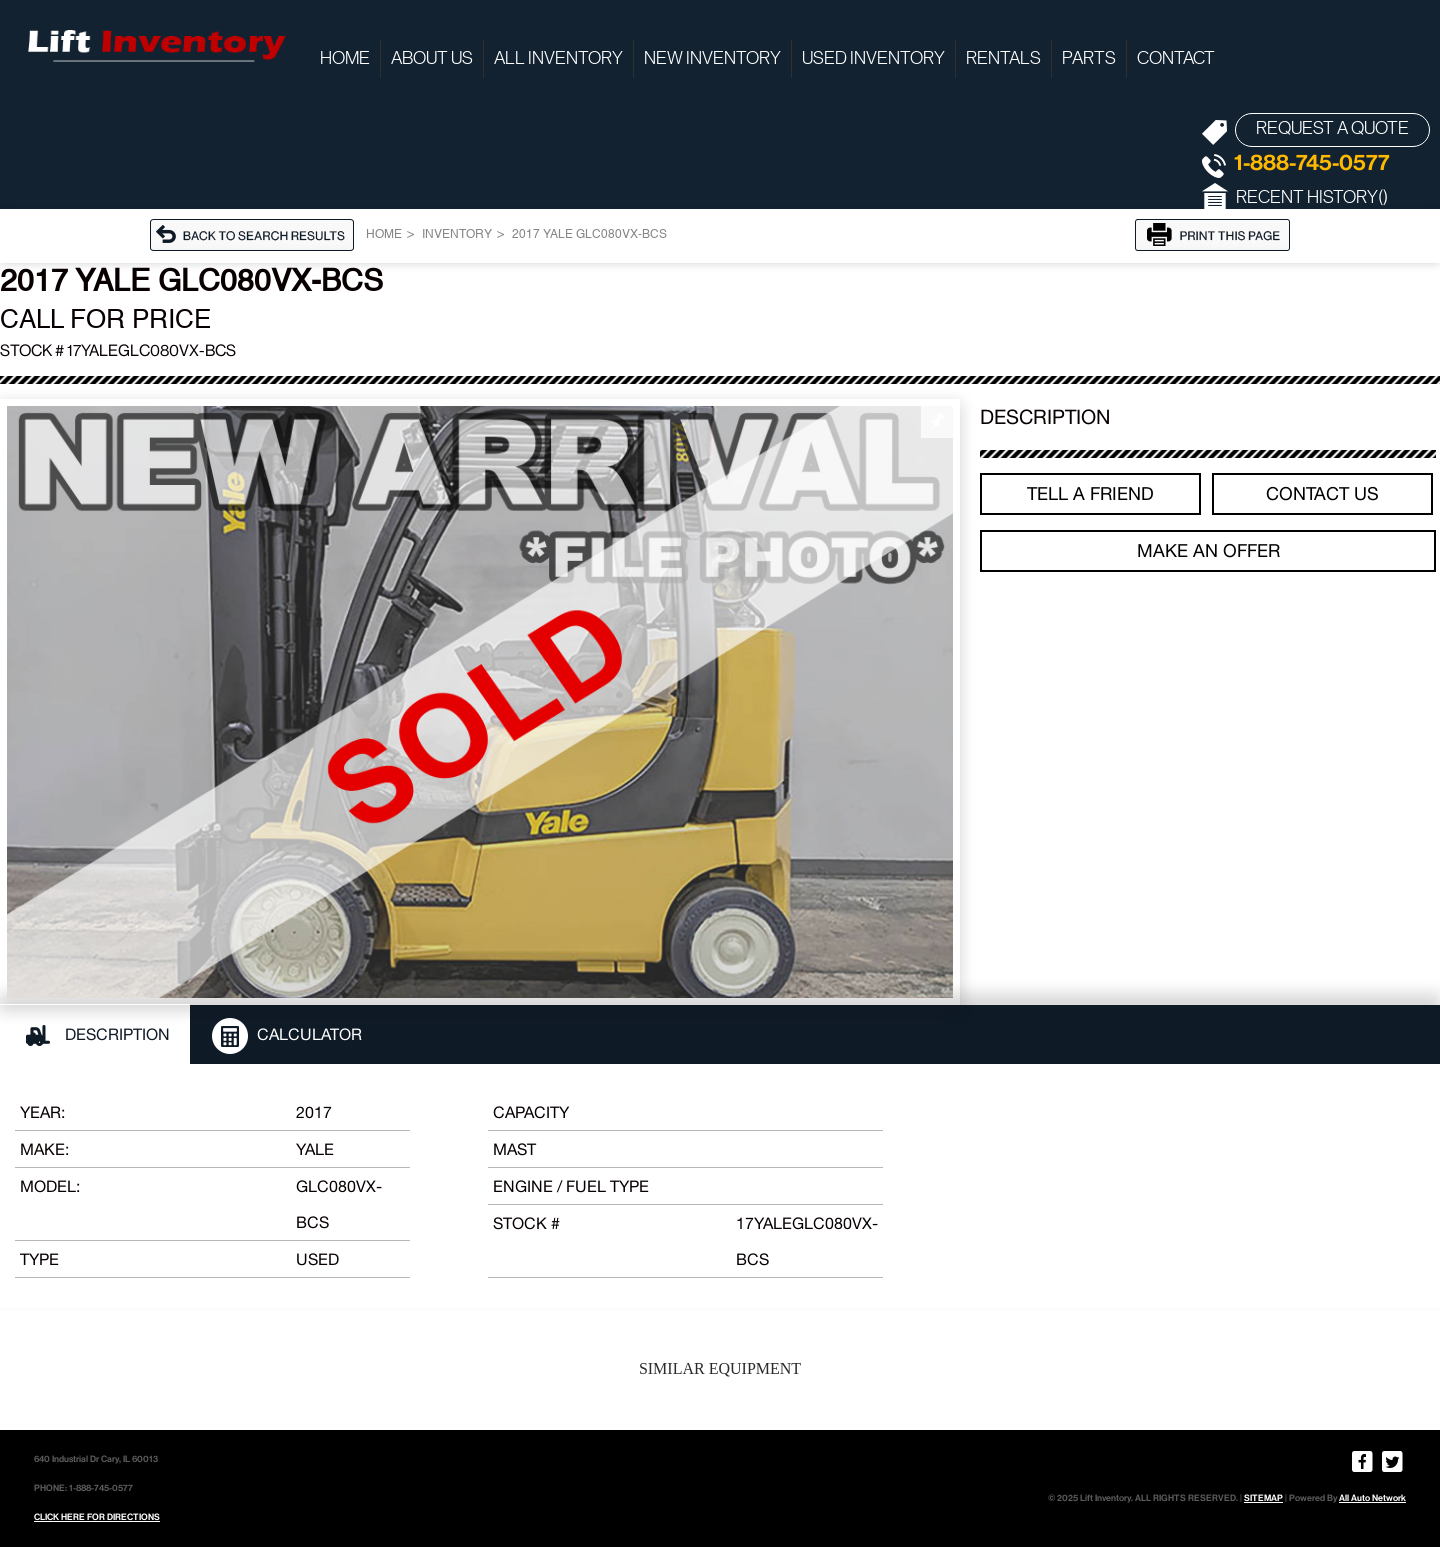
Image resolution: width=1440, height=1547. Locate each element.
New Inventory (712, 59)
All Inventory (558, 59)
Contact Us (1322, 493)
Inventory (457, 235)
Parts (1089, 59)
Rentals (1003, 59)
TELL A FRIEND (1090, 493)
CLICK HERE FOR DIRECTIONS (97, 1517)
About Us (432, 59)
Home (345, 59)
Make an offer (1208, 550)
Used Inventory (873, 59)
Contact (1176, 59)
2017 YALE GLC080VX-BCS (589, 235)
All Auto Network (1372, 1498)
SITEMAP (1263, 1498)
